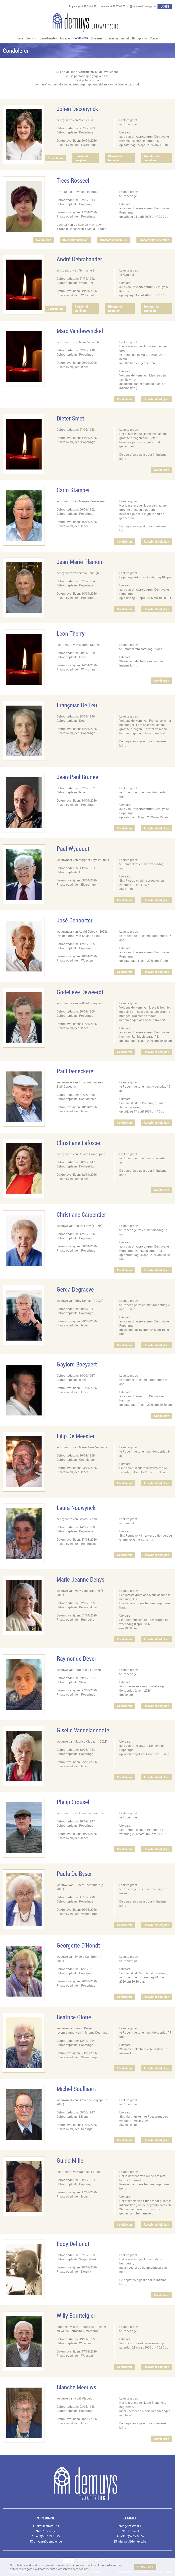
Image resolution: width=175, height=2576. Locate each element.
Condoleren (80, 38)
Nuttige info (139, 38)
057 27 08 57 (118, 6)
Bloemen (96, 38)
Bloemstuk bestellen (115, 158)
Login (164, 6)
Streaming (111, 38)
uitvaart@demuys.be (144, 6)
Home (19, 38)
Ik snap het (145, 2567)
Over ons (31, 38)
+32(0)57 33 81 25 (48, 2536)
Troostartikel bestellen (152, 158)
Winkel (125, 38)
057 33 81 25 (89, 6)
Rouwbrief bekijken (81, 158)
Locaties (65, 38)
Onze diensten (48, 38)
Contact (154, 38)
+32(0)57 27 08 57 (132, 2536)
